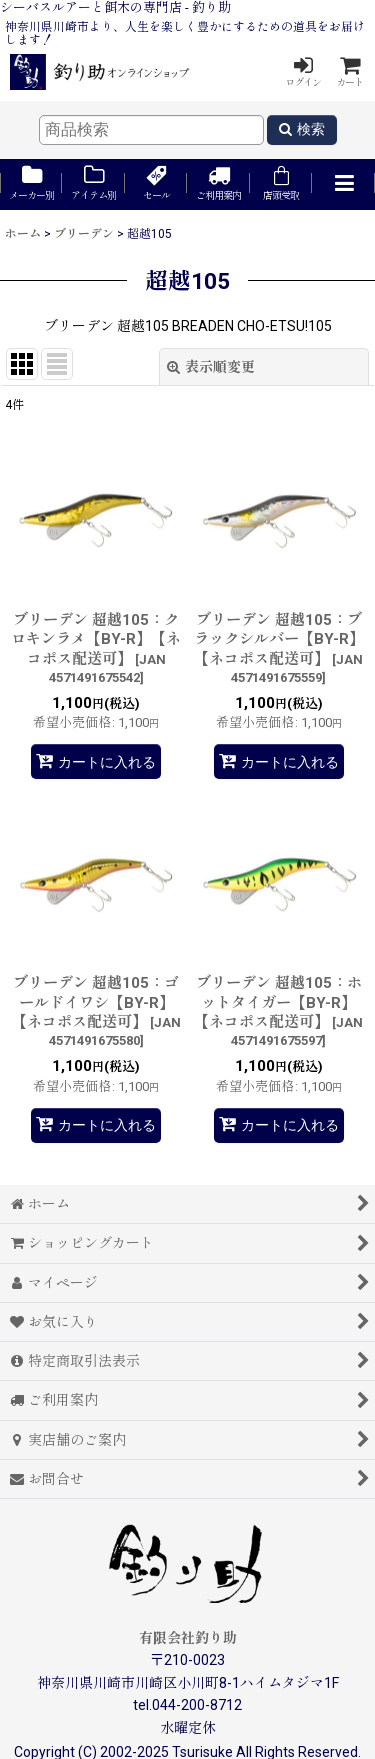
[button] (343, 184)
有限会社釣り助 (188, 1638)
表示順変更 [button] (211, 367)
